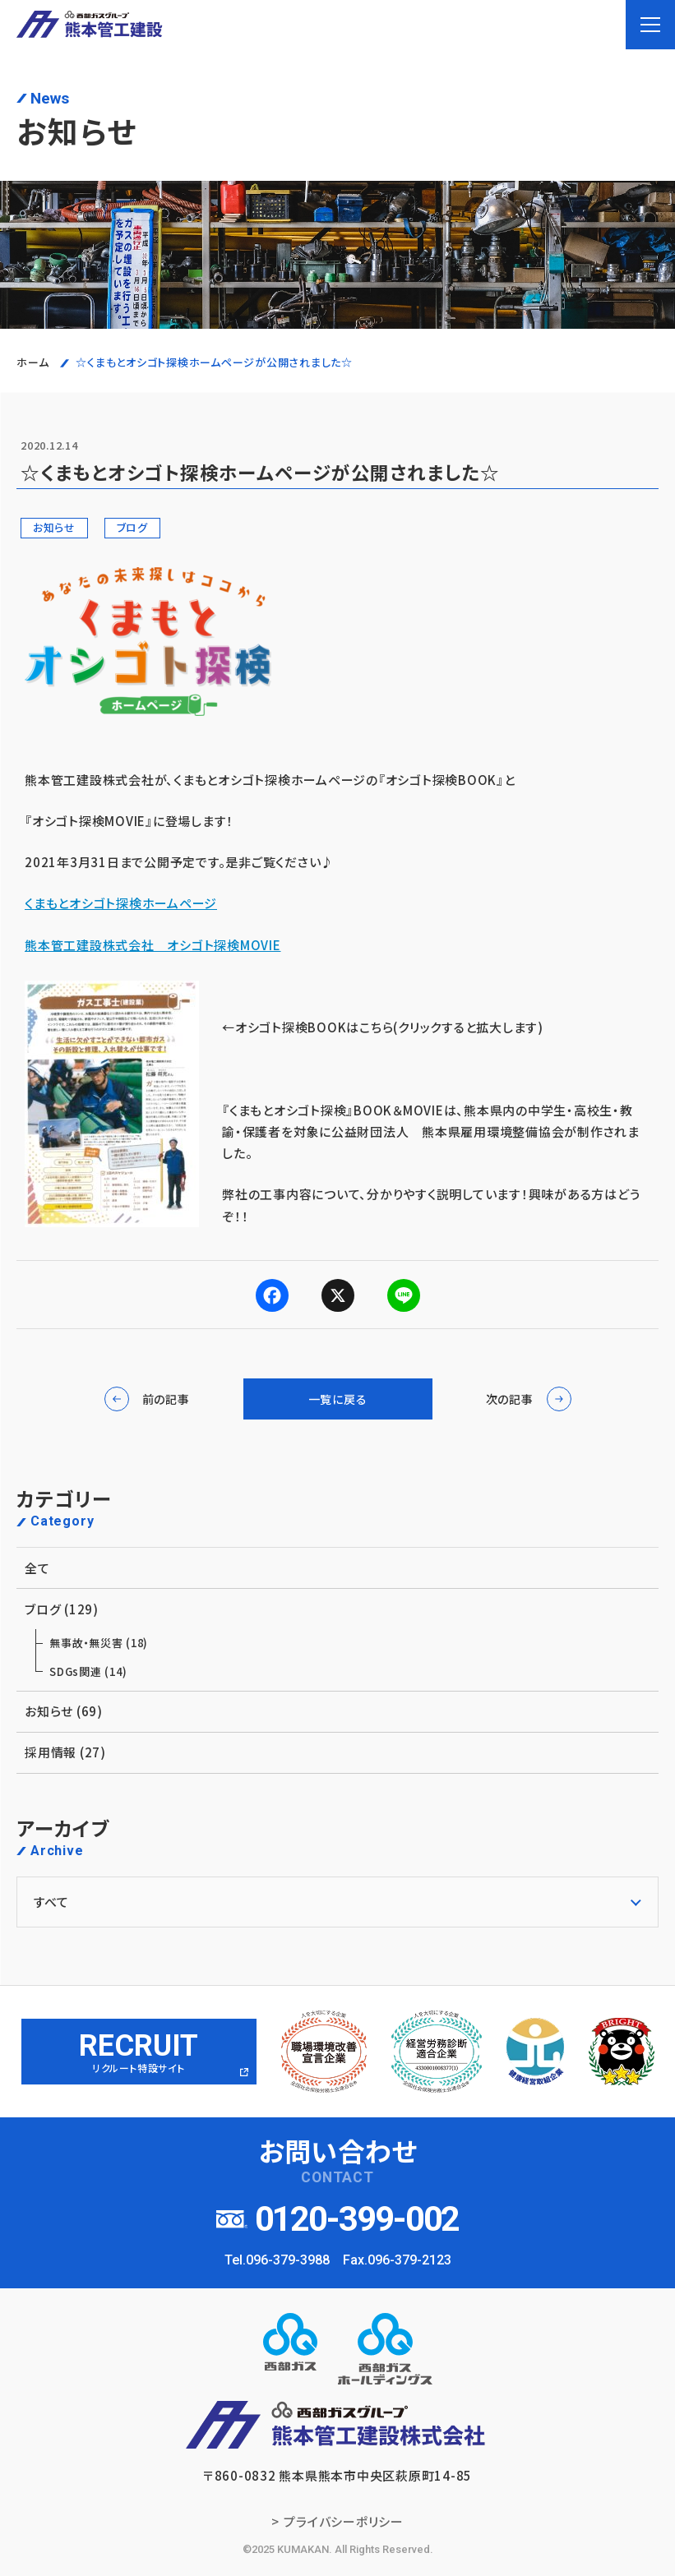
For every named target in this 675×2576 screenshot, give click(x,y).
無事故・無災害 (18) (98, 1642)
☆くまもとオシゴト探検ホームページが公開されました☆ (214, 362)
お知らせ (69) (333, 1711)
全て (333, 1568)
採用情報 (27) (333, 1752)
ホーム (32, 362)
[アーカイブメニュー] (337, 1902)
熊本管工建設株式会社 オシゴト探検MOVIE (153, 944)
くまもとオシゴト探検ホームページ (121, 903)
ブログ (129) (333, 1609)
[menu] (650, 24)
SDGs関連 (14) (88, 1671)
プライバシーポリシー (344, 2521)
